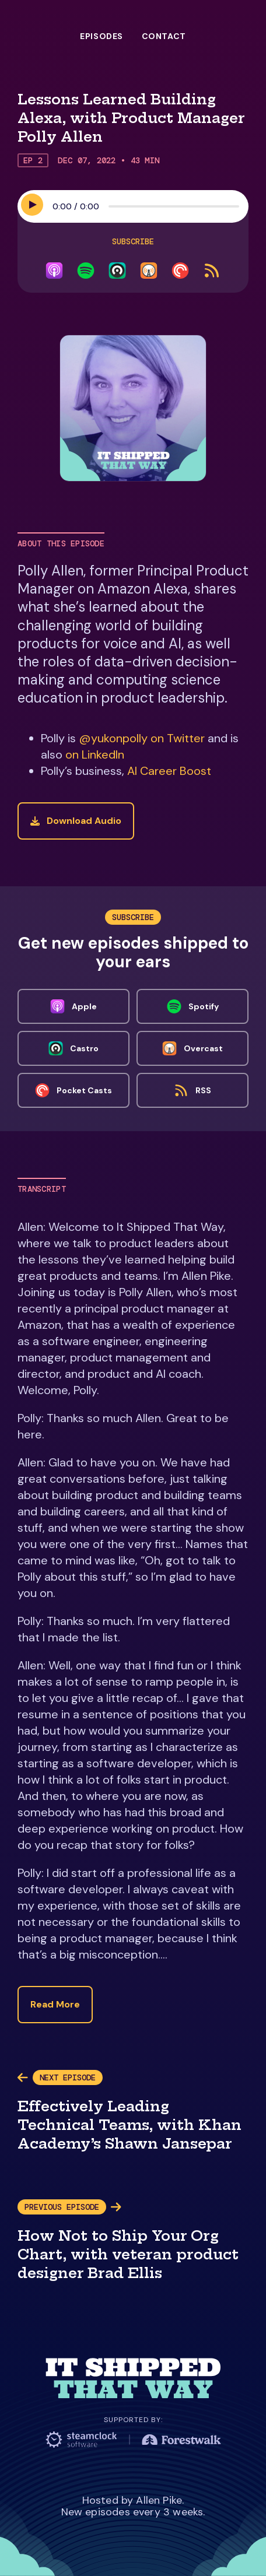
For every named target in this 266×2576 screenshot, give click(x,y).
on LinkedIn (94, 754)
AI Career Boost (169, 770)
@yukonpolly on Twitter (142, 738)
